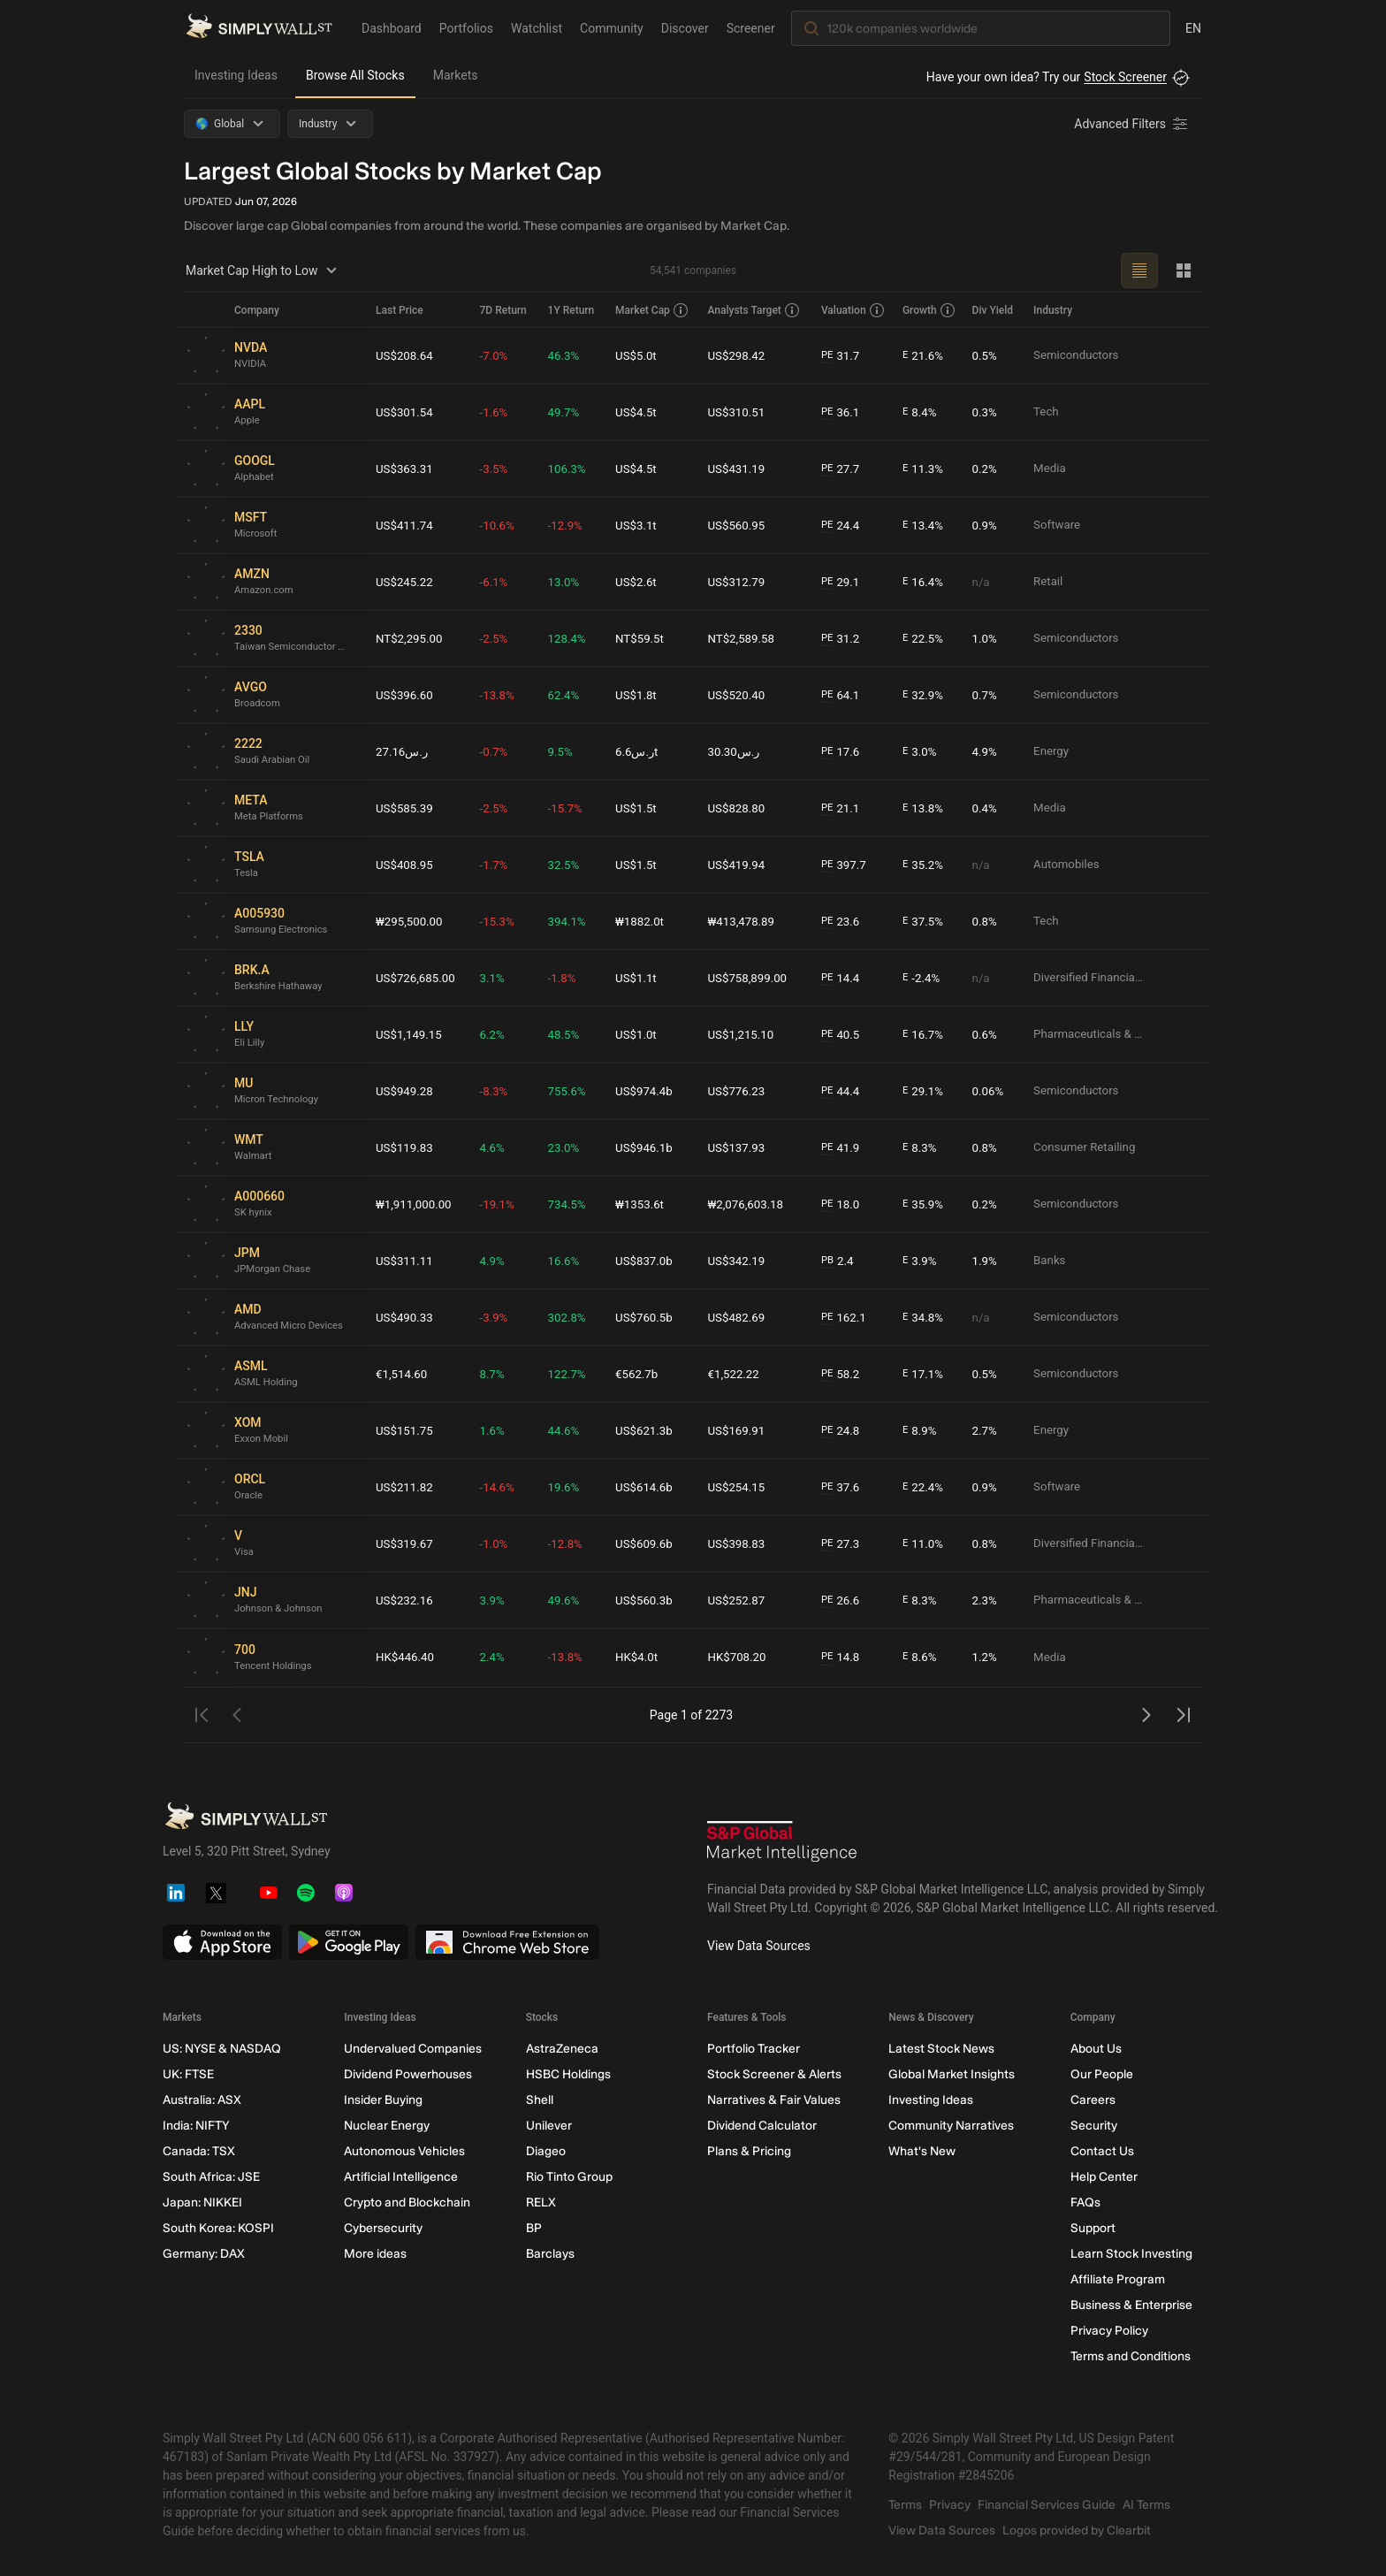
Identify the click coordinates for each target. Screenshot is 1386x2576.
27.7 (843, 469)
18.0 (843, 1204)
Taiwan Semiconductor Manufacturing (298, 648)
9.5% (565, 751)
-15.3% (502, 921)
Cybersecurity (383, 2228)
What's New (922, 2151)
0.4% (986, 808)
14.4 (843, 978)
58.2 (843, 1374)
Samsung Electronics (283, 931)
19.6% (568, 1487)
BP (534, 2228)
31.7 (843, 355)
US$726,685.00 (418, 978)
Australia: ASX (202, 2099)
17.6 (843, 751)
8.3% (922, 1147)
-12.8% (570, 1543)
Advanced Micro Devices (292, 1327)
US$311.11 (406, 1261)
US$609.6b (649, 1543)
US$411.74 (406, 525)
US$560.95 (741, 525)
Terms (905, 2504)
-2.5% (499, 638)
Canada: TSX (199, 2151)
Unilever (549, 2125)
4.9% (986, 751)
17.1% (925, 1374)
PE (829, 355)
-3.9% (499, 1317)
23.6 (843, 921)
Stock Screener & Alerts (774, 2074)
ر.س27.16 (403, 751)
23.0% (568, 1147)
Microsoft (257, 535)
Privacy (950, 2504)
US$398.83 (741, 1543)
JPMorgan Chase (275, 1270)
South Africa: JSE (211, 2176)
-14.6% (502, 1487)
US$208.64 (406, 355)
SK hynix (254, 1214)
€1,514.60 (403, 1374)
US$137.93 (741, 1147)
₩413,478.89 (746, 921)
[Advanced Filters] (1132, 124)
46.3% (568, 355)
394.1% (571, 921)
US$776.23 (741, 1091)
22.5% (925, 638)
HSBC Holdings (568, 2074)
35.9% (925, 1204)
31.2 (843, 638)
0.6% (986, 1034)
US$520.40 (741, 695)
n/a (982, 582)
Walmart (254, 1157)
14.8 (843, 1658)
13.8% (925, 808)
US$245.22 (406, 582)
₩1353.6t (644, 1204)
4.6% (497, 1147)
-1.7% (499, 864)
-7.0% (499, 355)
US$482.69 (741, 1317)
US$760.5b (649, 1317)
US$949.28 (406, 1091)
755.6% (571, 1091)
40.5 (843, 1034)
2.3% (986, 1600)
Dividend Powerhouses (408, 2074)
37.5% (925, 921)
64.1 (843, 695)
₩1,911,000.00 (415, 1204)
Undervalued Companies (413, 2048)
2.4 (840, 1261)
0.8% (986, 921)
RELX (541, 2202)
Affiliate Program (1117, 2279)
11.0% (925, 1544)
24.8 (843, 1430)
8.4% (922, 412)
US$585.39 (406, 808)
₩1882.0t (644, 921)
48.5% (568, 1034)
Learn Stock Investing (1131, 2253)
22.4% (925, 1487)
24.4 (843, 525)
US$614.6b (649, 1487)
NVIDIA (251, 365)
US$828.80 (741, 808)
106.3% (571, 468)
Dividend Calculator (762, 2125)
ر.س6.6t (642, 751)
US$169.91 (741, 1430)
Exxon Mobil (263, 1440)
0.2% (986, 468)
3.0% (922, 751)
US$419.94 (741, 864)
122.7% (571, 1374)
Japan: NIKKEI (202, 2202)
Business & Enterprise (1131, 2305)
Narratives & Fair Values (774, 2099)
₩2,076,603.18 (750, 1204)
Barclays (550, 2253)
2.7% (986, 1430)
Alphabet (255, 478)
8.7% (497, 1374)
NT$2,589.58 (746, 638)
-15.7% (570, 808)
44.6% (568, 1430)
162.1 (847, 1317)
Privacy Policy (1109, 2330)
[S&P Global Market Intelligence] (782, 1843)
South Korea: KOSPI (218, 2228)
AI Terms (1146, 2504)
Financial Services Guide (1047, 2504)
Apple (248, 421)
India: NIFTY (196, 2125)
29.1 (843, 582)
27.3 (843, 1544)
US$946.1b (649, 1147)
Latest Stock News (941, 2048)
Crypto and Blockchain (407, 2202)
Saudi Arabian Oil (274, 761)
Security (1093, 2125)
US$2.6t (640, 582)
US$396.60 (406, 695)
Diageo (546, 2151)
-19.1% (502, 1204)
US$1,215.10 (746, 1034)
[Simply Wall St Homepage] (259, 27)
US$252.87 (741, 1600)
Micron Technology (279, 1100)
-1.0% (499, 1543)
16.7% (925, 1034)
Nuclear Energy (387, 2125)
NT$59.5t (644, 638)
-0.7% (499, 751)
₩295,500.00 (411, 921)
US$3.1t (640, 525)
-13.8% (502, 695)
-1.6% (499, 412)
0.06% (990, 1091)
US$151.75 (406, 1430)
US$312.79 (741, 582)
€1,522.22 (738, 1374)
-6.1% (499, 582)
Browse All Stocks (355, 75)
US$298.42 (741, 355)
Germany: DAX (204, 2253)
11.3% (925, 469)
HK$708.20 (742, 1657)
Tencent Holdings (275, 1666)
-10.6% (502, 525)
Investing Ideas (236, 75)
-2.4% (923, 978)
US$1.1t (640, 978)
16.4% (925, 582)
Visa (244, 1553)
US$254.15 (741, 1487)
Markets (455, 75)
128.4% (571, 638)
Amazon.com (265, 591)
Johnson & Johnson (281, 1610)
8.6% (922, 1658)
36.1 (843, 412)
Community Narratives (951, 2125)
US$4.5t (640, 412)
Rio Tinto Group (569, 2176)
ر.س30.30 (738, 751)
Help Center (1104, 2176)
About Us (1096, 2048)
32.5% (568, 864)
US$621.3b (649, 1430)
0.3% (986, 412)
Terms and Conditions (1130, 2356)
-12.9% (570, 525)
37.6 (843, 1487)
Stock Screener (1125, 77)
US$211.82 (406, 1487)
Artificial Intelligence (401, 2176)
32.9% (925, 695)
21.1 (843, 808)
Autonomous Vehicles (404, 2151)
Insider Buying (383, 2099)
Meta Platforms (271, 818)
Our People (1101, 2074)
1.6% (497, 1430)
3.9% (922, 1261)
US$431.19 (741, 468)
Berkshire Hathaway (281, 987)
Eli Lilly (250, 1044)
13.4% (925, 525)
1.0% (986, 638)
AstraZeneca (562, 2048)
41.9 (843, 1147)
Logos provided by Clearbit (1076, 2530)
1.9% (986, 1261)
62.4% (568, 695)
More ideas (375, 2253)
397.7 (847, 865)
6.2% (497, 1034)
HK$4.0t (641, 1657)
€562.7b (641, 1374)
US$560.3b (649, 1600)
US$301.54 (406, 412)
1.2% (986, 1657)
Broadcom (258, 704)
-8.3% (499, 1091)
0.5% (986, 355)
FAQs (1085, 2202)
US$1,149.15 (411, 1034)
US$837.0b (649, 1261)
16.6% (568, 1261)
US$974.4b (649, 1091)
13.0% (568, 582)
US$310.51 (741, 412)
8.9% (922, 1430)
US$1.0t (640, 1034)
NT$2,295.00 (411, 638)
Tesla (247, 874)
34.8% (925, 1317)
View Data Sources (759, 1946)
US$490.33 (406, 1317)
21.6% (925, 355)
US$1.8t (640, 695)
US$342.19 (741, 1261)
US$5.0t (640, 355)
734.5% (571, 1204)
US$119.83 (406, 1147)
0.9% (986, 525)
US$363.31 (406, 468)
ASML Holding (267, 1383)
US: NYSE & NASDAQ (222, 2048)
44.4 (843, 1091)
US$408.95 (406, 864)
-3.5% (499, 468)
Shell (539, 2099)
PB (829, 1260)
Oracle (249, 1496)
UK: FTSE (188, 2074)
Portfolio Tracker (753, 2048)
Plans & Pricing (749, 2151)
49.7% (568, 412)
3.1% (497, 978)
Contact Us (1102, 2151)
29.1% (925, 1091)
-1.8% (567, 978)
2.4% (497, 1657)
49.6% (568, 1600)
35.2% (925, 865)
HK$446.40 (407, 1657)
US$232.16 (406, 1600)
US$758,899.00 (753, 978)
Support (1093, 2228)
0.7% (986, 695)
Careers (1093, 2099)
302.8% (571, 1317)
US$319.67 (406, 1543)
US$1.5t (640, 808)
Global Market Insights (951, 2074)
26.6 (843, 1600)
